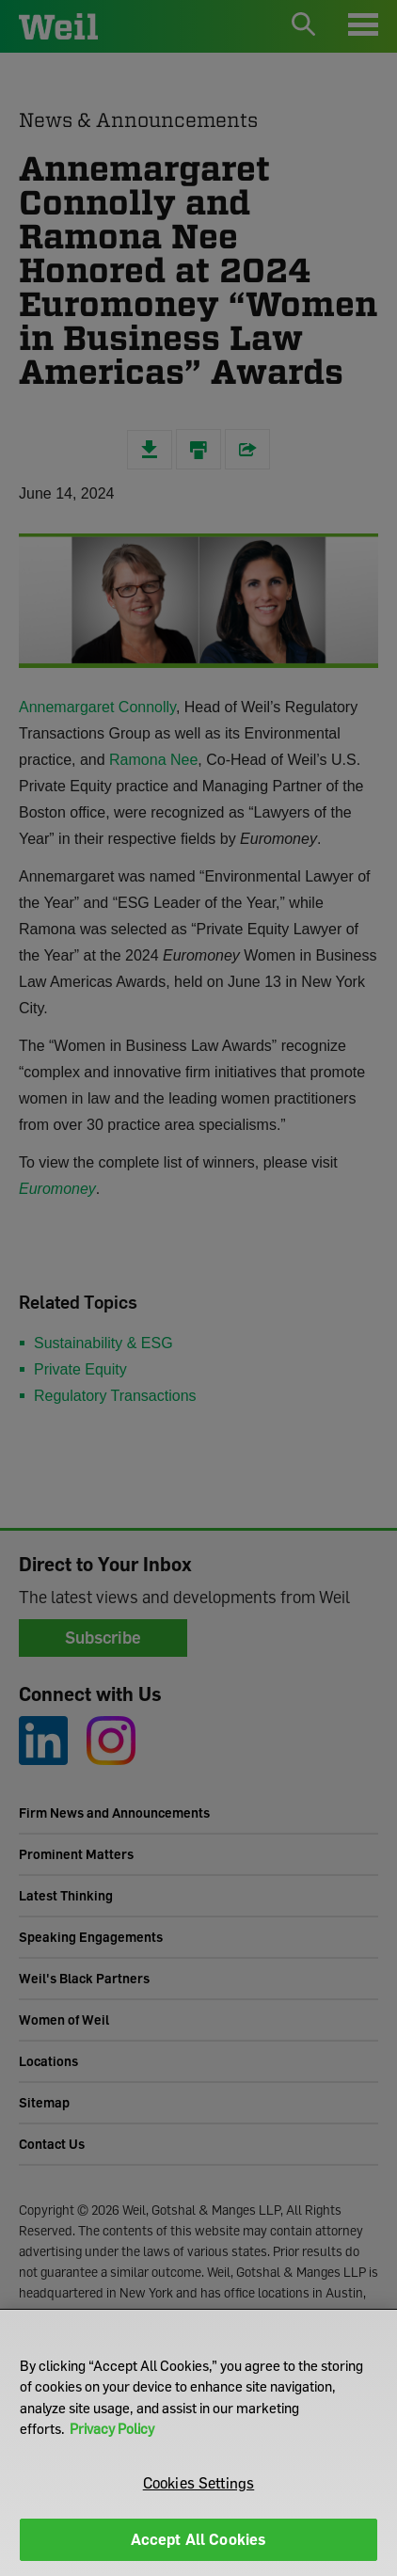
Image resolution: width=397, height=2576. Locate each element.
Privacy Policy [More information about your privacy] (112, 2428)
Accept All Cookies (199, 2539)
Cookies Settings (199, 2482)
